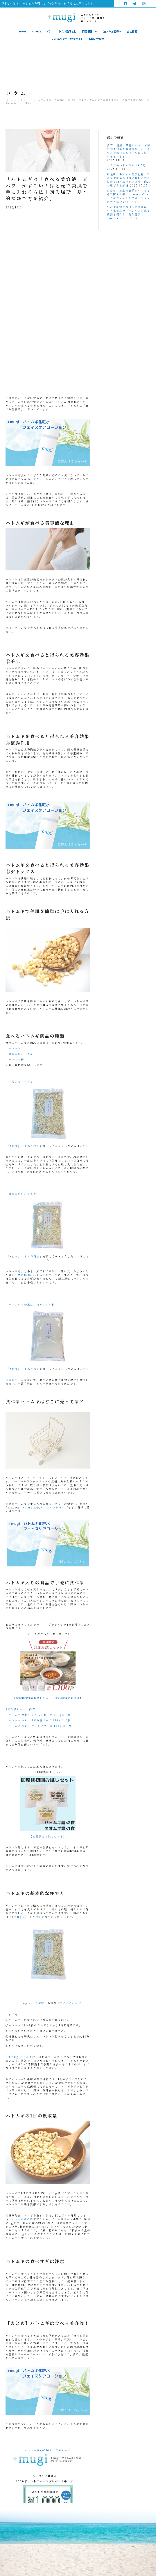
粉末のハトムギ (16, 2287)
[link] (22, 31)
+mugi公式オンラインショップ (45, 2414)
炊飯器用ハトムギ (21, 1961)
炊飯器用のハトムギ (22, 2101)
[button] (125, 3)
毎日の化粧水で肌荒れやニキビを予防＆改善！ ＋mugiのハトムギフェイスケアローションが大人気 (128, 236)
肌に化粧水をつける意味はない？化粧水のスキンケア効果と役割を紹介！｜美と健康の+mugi (128, 253)
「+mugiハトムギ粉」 (23, 2275)
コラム (22, 99)
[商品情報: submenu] (96, 31)
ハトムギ (15, 1955)
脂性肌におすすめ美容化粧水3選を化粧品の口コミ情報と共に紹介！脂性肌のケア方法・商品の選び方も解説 (128, 220)
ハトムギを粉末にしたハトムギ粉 (32, 2211)
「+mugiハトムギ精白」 (25, 2163)
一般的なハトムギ (21, 1988)
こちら (84, 2053)
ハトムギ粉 (16, 1966)
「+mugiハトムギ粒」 (23, 2053)
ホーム (10, 99)
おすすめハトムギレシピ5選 (126, 206)
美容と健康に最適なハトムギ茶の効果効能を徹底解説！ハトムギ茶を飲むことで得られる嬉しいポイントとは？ (128, 191)
